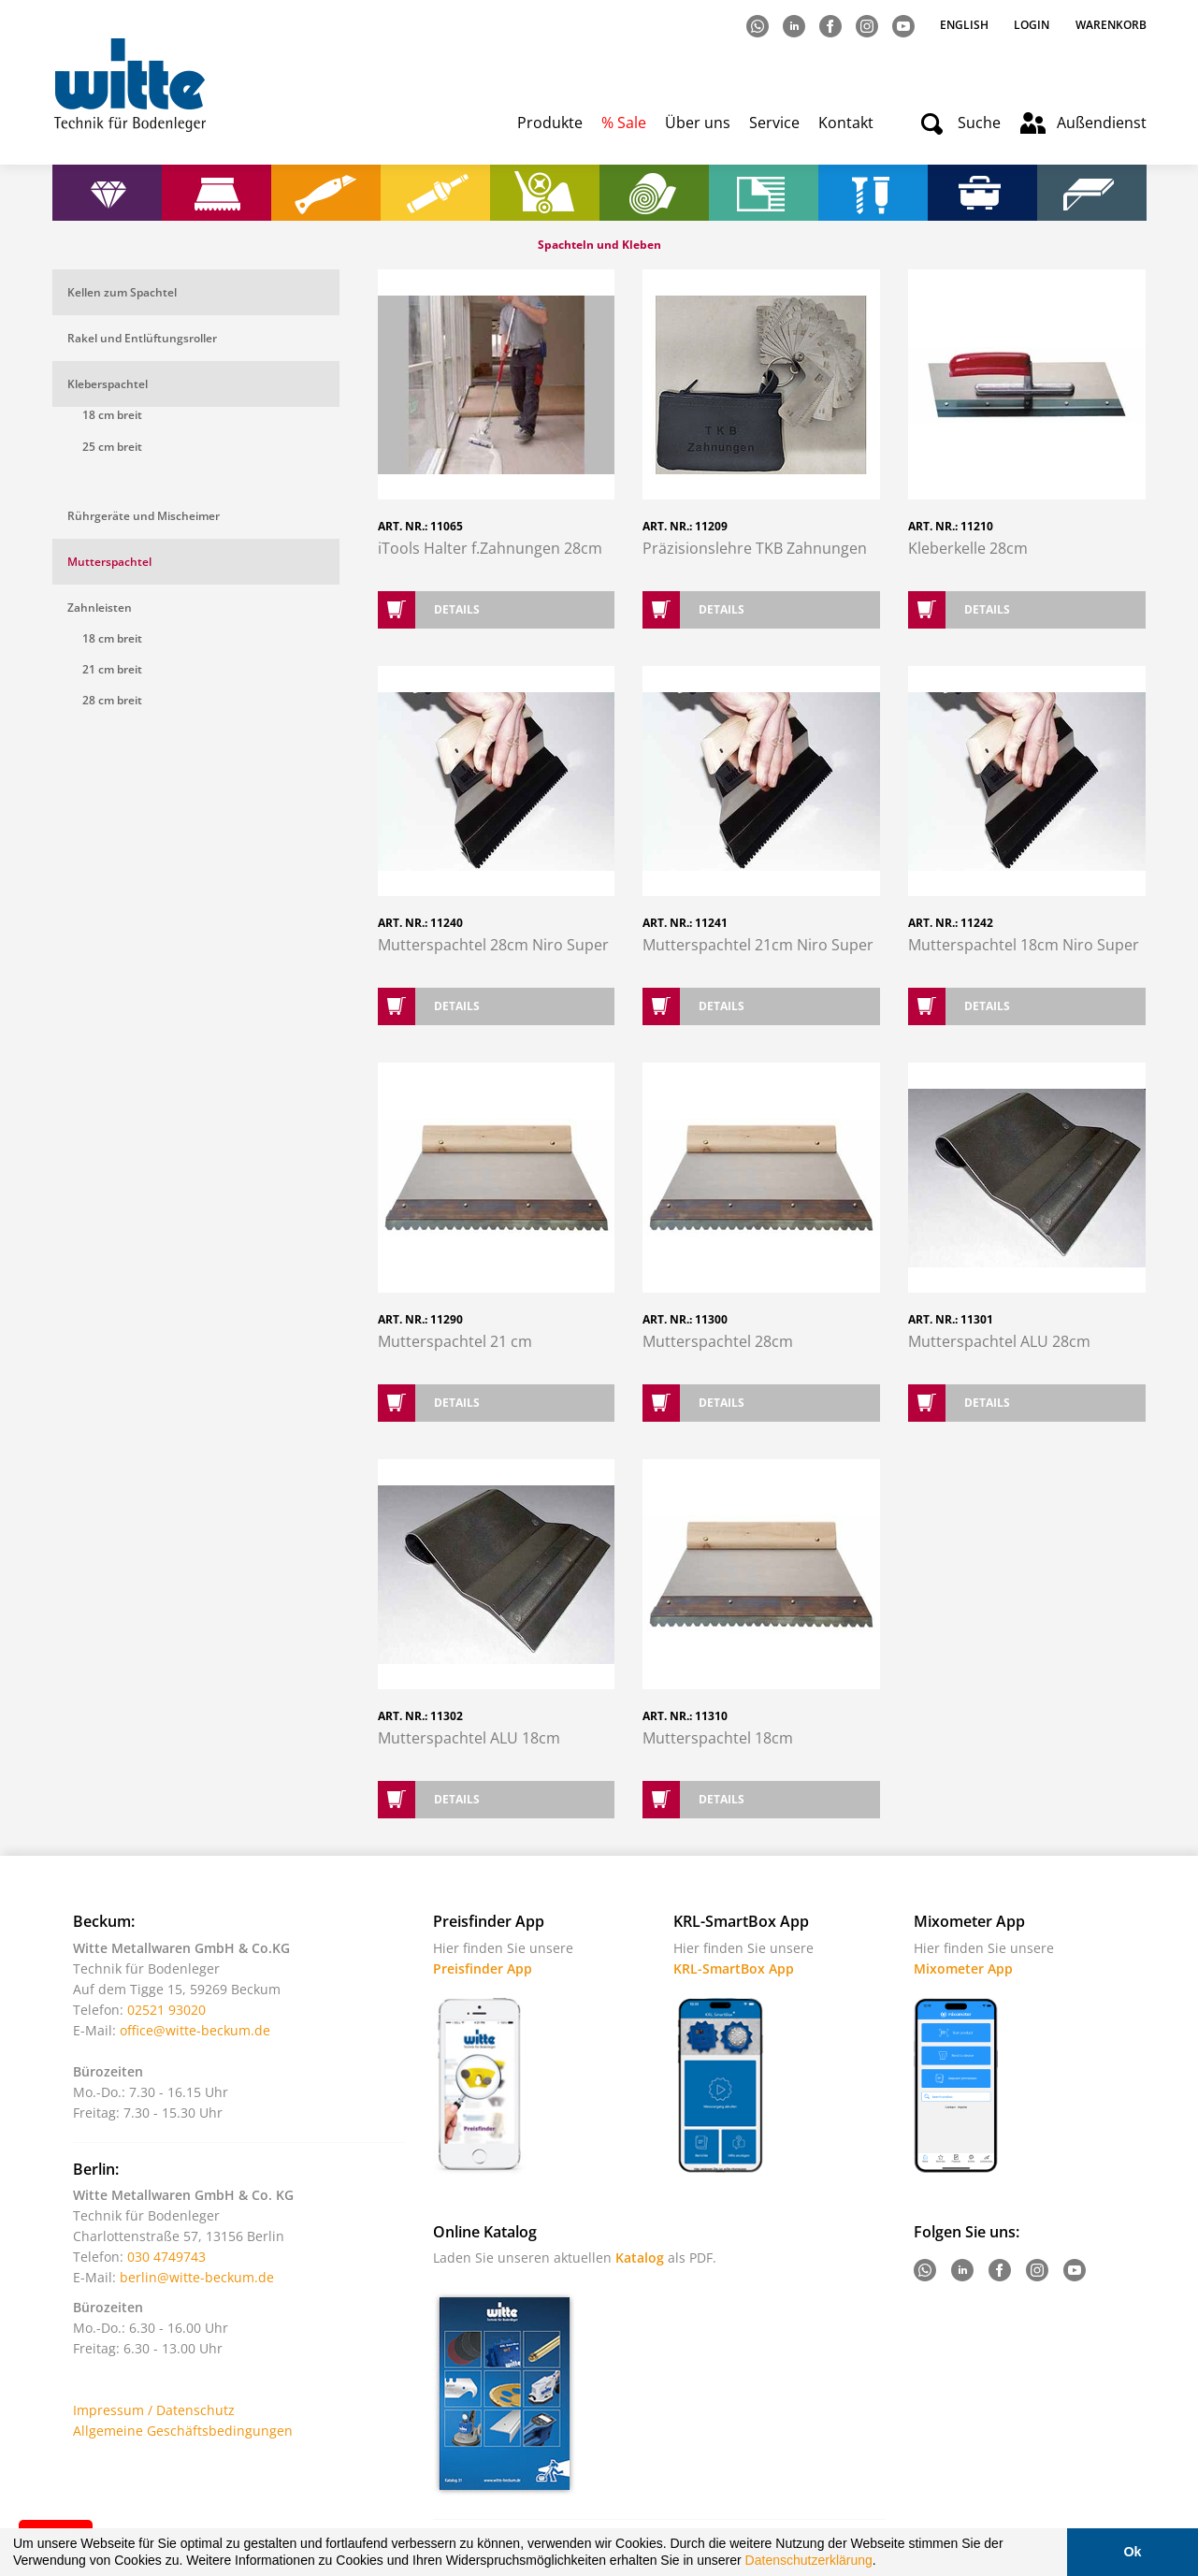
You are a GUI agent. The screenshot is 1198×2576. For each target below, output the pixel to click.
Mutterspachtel (109, 562)
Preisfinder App (482, 1968)
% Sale (623, 122)
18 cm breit (112, 415)
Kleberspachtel (107, 384)
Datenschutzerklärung (809, 2560)
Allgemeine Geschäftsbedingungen (183, 2430)
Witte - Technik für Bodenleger (129, 85)
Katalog (639, 2257)
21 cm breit (112, 669)
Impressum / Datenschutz (154, 2410)
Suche (979, 122)
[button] (883, 2563)
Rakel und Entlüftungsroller (142, 338)
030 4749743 (166, 2256)
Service (774, 122)
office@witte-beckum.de (195, 2030)
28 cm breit (112, 700)
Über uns (697, 122)
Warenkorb (1111, 25)
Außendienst (1102, 122)
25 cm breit (112, 447)
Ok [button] (1132, 2551)
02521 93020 (166, 2010)
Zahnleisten (99, 607)
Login (1031, 25)
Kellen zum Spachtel (122, 292)
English (965, 25)
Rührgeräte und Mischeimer (143, 516)
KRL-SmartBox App (733, 1968)
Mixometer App (963, 1968)
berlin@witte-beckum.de (197, 2277)
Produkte (550, 122)
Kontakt (845, 122)
